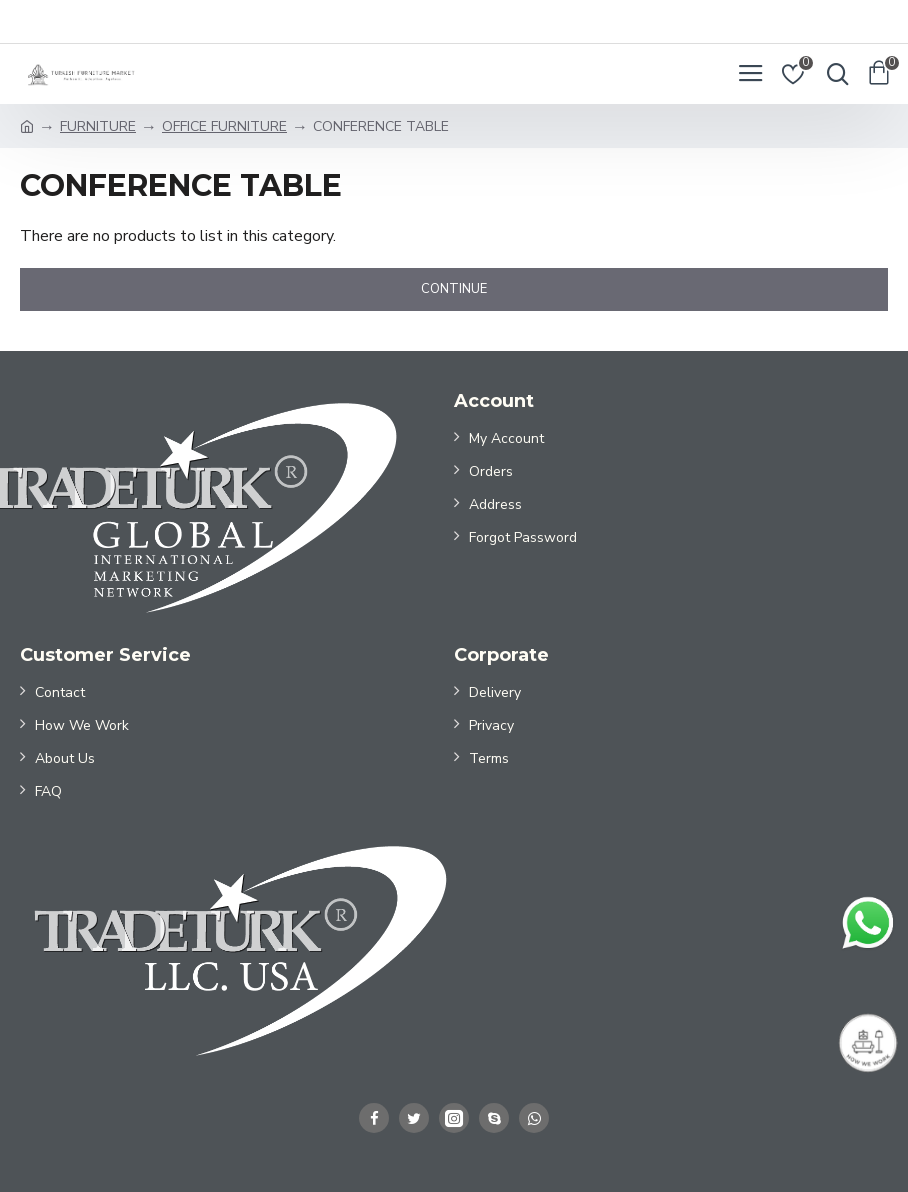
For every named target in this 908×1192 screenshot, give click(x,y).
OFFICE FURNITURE (224, 126)
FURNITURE (98, 126)
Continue (454, 289)
